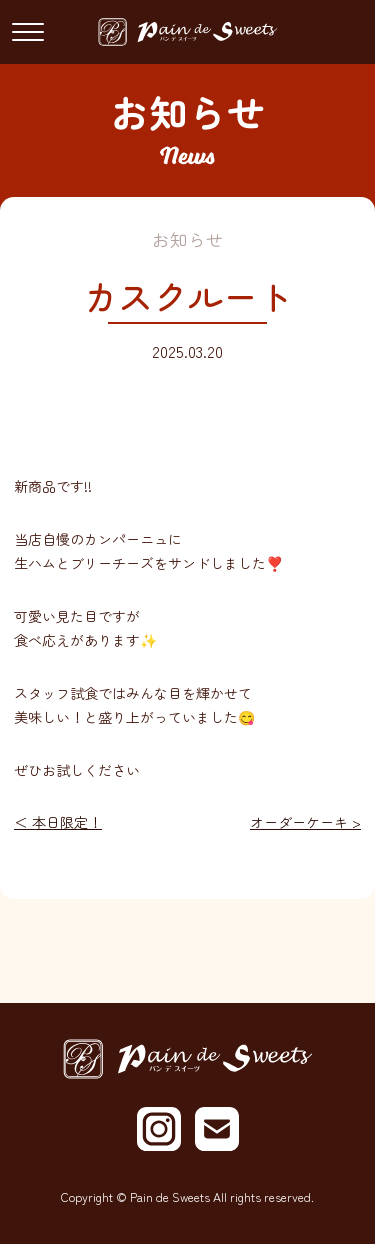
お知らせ (188, 239)
